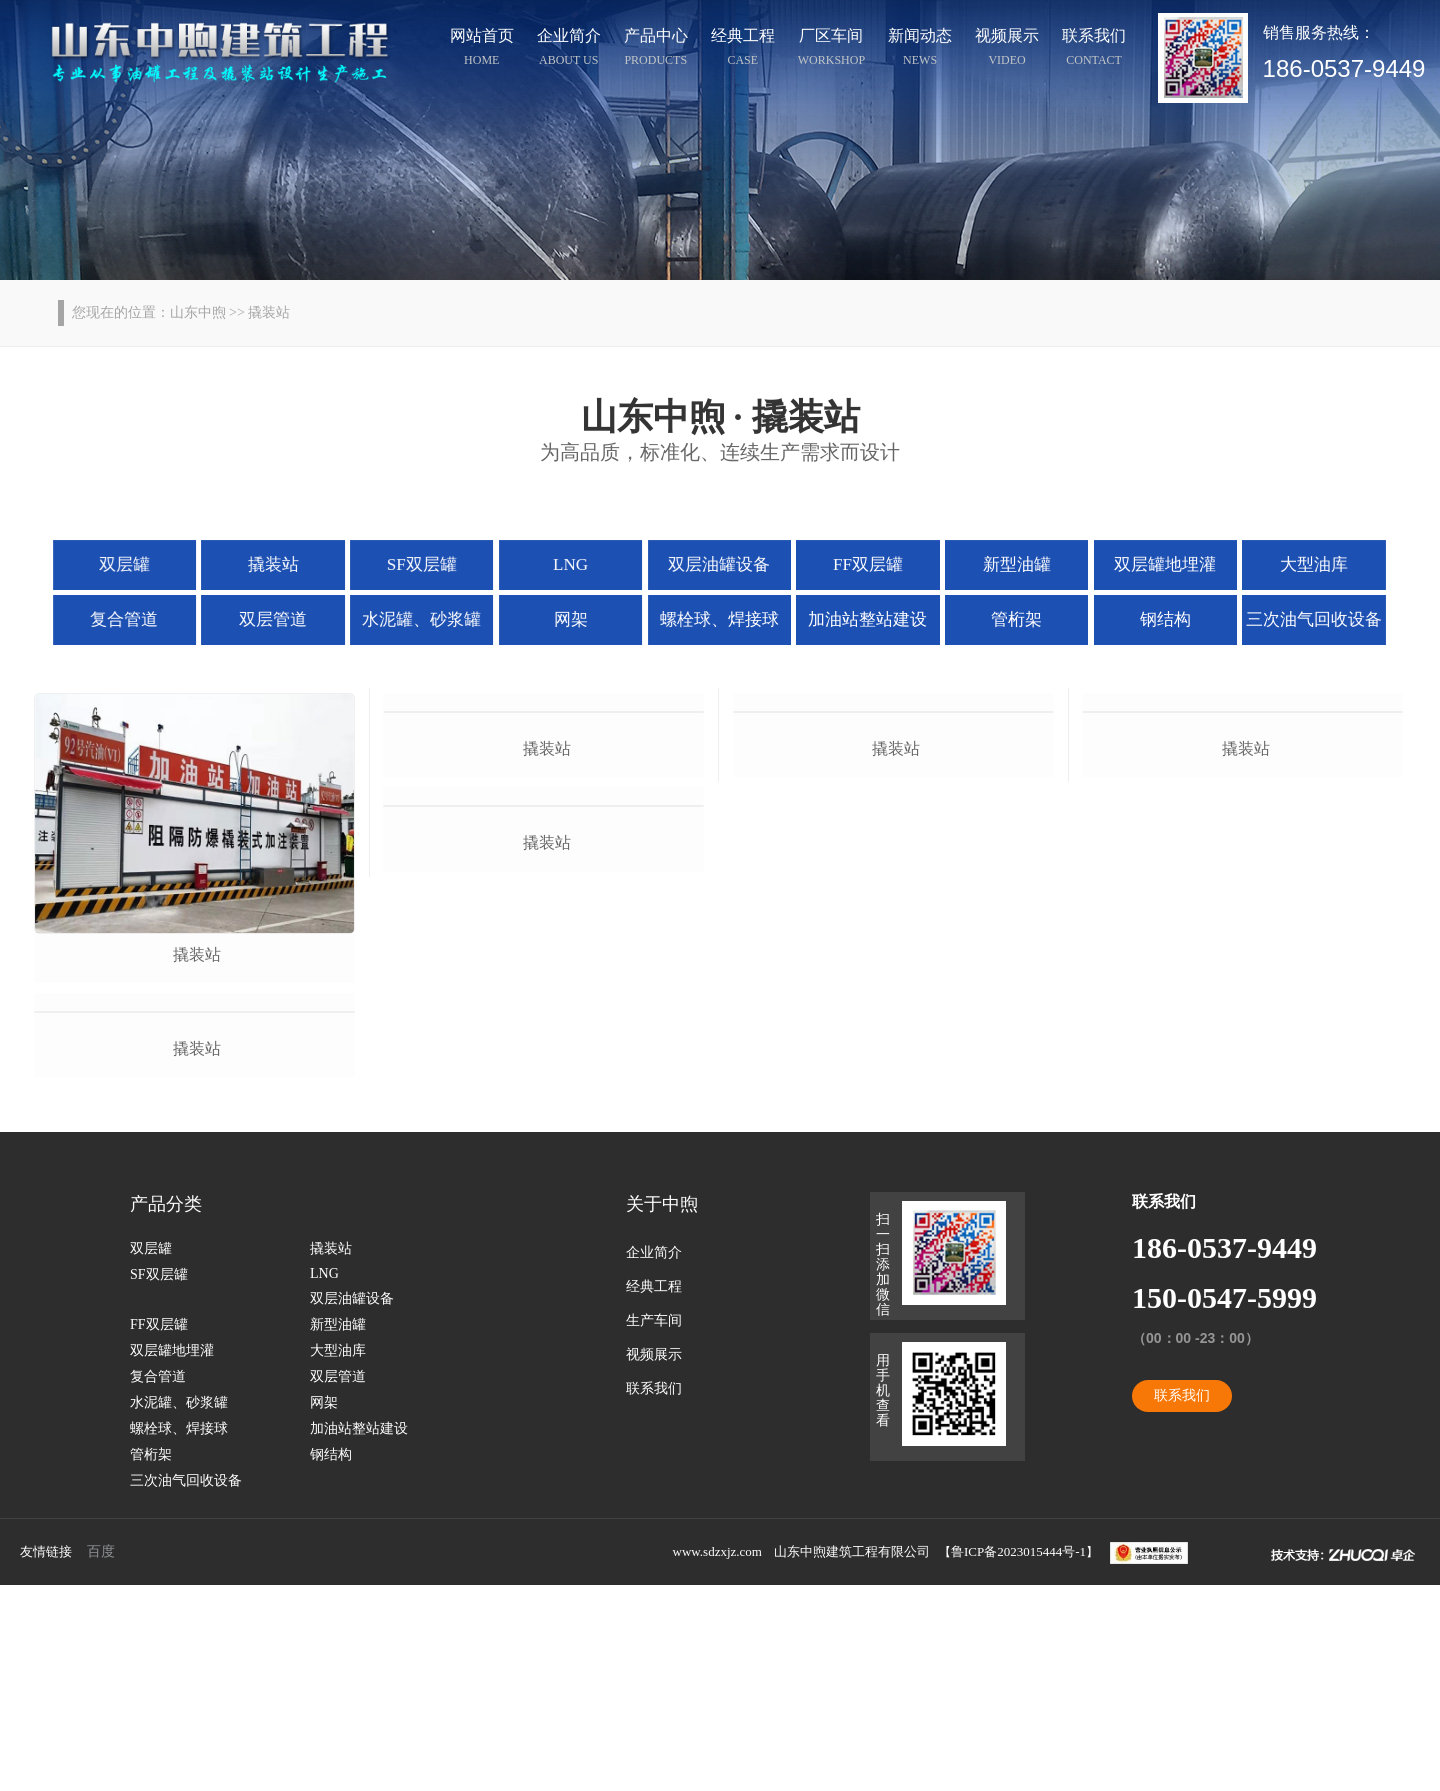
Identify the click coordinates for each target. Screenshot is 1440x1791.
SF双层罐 (434, 564)
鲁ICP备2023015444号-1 (1018, 1757)
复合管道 (148, 617)
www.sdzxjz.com (717, 1757)
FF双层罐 (861, 564)
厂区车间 (831, 50)
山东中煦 (198, 312)
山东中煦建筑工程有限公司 (852, 1757)
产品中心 (656, 50)
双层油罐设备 (719, 564)
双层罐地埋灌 (1147, 564)
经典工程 (743, 50)
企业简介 (569, 50)
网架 (576, 617)
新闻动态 (920, 50)
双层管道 (291, 617)
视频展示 (1007, 50)
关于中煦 (662, 1410)
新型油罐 (1004, 564)
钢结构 (1146, 617)
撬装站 (291, 564)
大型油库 (1289, 564)
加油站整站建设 (862, 617)
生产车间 (654, 1526)
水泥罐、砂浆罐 (434, 617)
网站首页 (482, 50)
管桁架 (1004, 617)
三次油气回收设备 (1289, 617)
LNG (577, 564)
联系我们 (1094, 50)
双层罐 (149, 564)
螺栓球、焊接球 (719, 617)
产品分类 (166, 1410)
